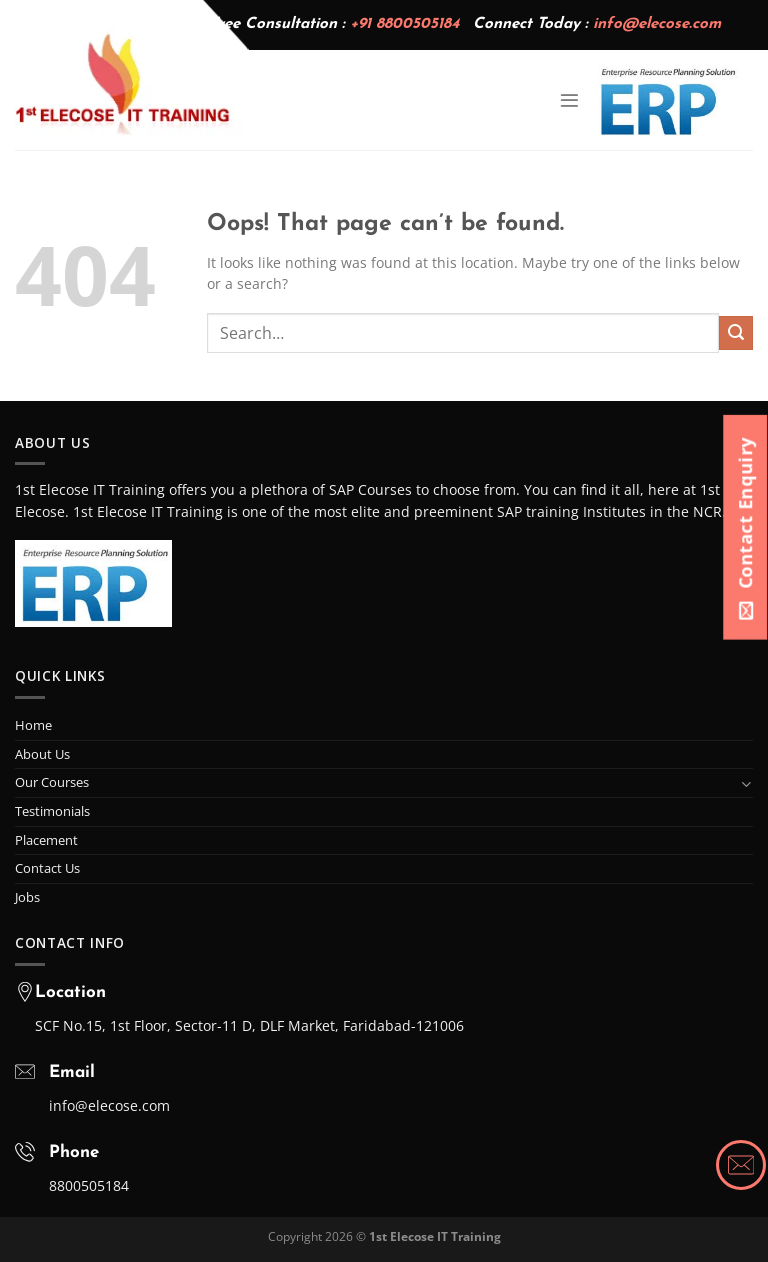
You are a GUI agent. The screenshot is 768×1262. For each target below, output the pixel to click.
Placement (46, 840)
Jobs (27, 897)
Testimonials (52, 811)
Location (70, 992)
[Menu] (569, 100)
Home (33, 725)
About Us (42, 754)
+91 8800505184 (404, 24)
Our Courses (52, 782)
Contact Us (47, 868)
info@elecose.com (657, 24)
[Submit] (736, 333)
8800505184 (89, 1185)
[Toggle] (746, 783)
